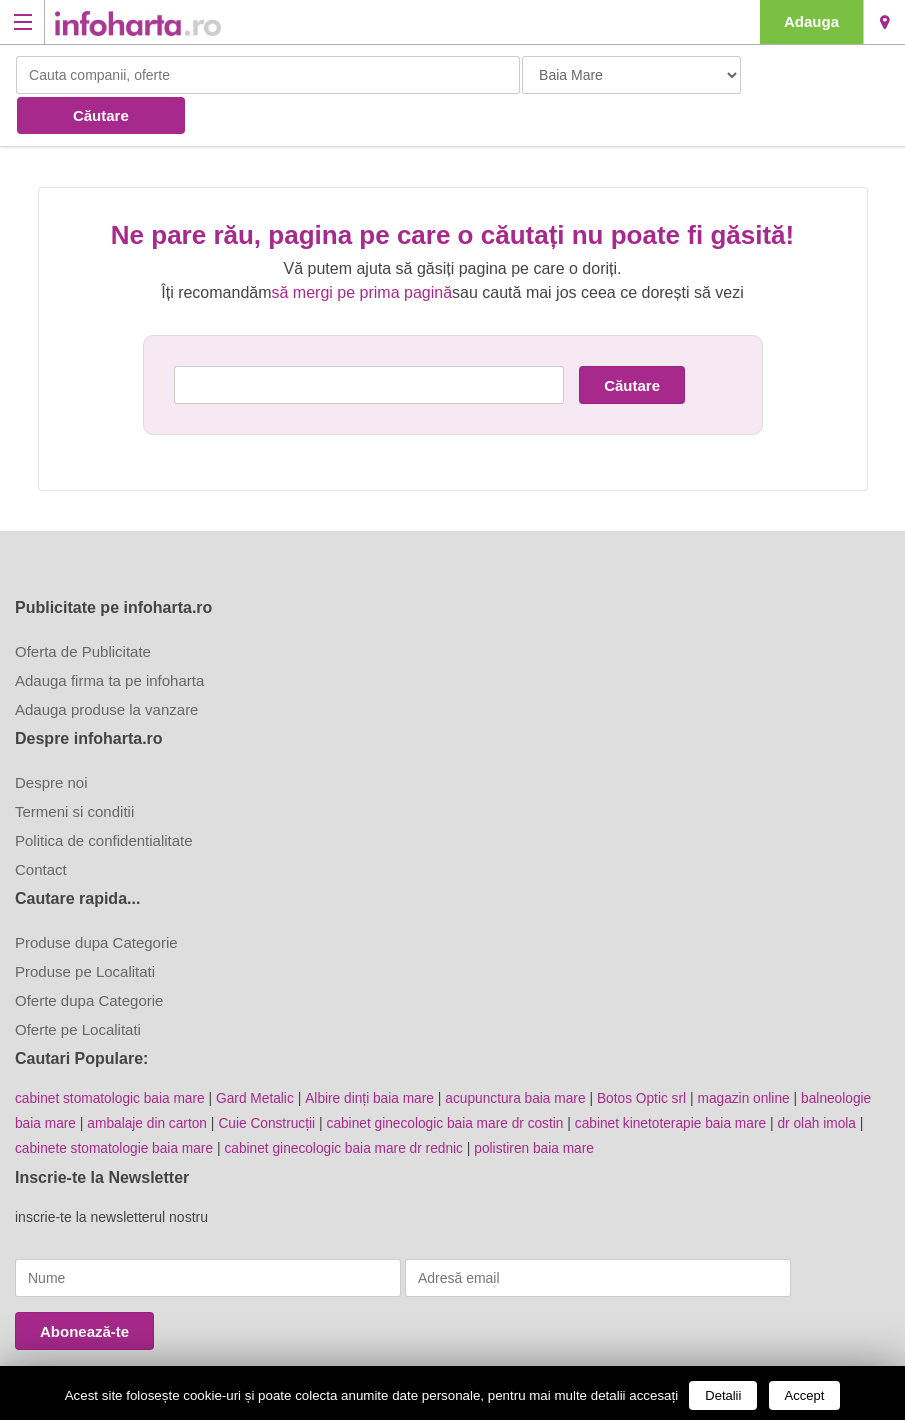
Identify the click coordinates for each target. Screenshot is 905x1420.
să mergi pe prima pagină (362, 251)
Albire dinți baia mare (376, 1057)
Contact (41, 828)
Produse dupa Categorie (96, 901)
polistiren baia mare (545, 1105)
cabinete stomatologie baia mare (116, 1105)
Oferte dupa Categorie (89, 959)
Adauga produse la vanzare (106, 668)
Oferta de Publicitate (83, 610)
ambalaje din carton (150, 1081)
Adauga (811, 21)
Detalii (723, 1395)
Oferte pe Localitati (78, 988)
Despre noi (51, 741)
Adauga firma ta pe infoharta (109, 639)
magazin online (757, 1057)
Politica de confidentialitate (104, 799)
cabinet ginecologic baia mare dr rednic (351, 1105)
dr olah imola (833, 1081)
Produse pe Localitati (85, 930)
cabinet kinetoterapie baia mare (683, 1081)
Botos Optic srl (653, 1057)
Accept (805, 1395)
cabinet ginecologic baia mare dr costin (454, 1081)
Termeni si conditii (74, 770)
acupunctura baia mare (524, 1057)
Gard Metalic (259, 1057)
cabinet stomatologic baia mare (112, 1057)
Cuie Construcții (271, 1081)
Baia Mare (884, 22)
